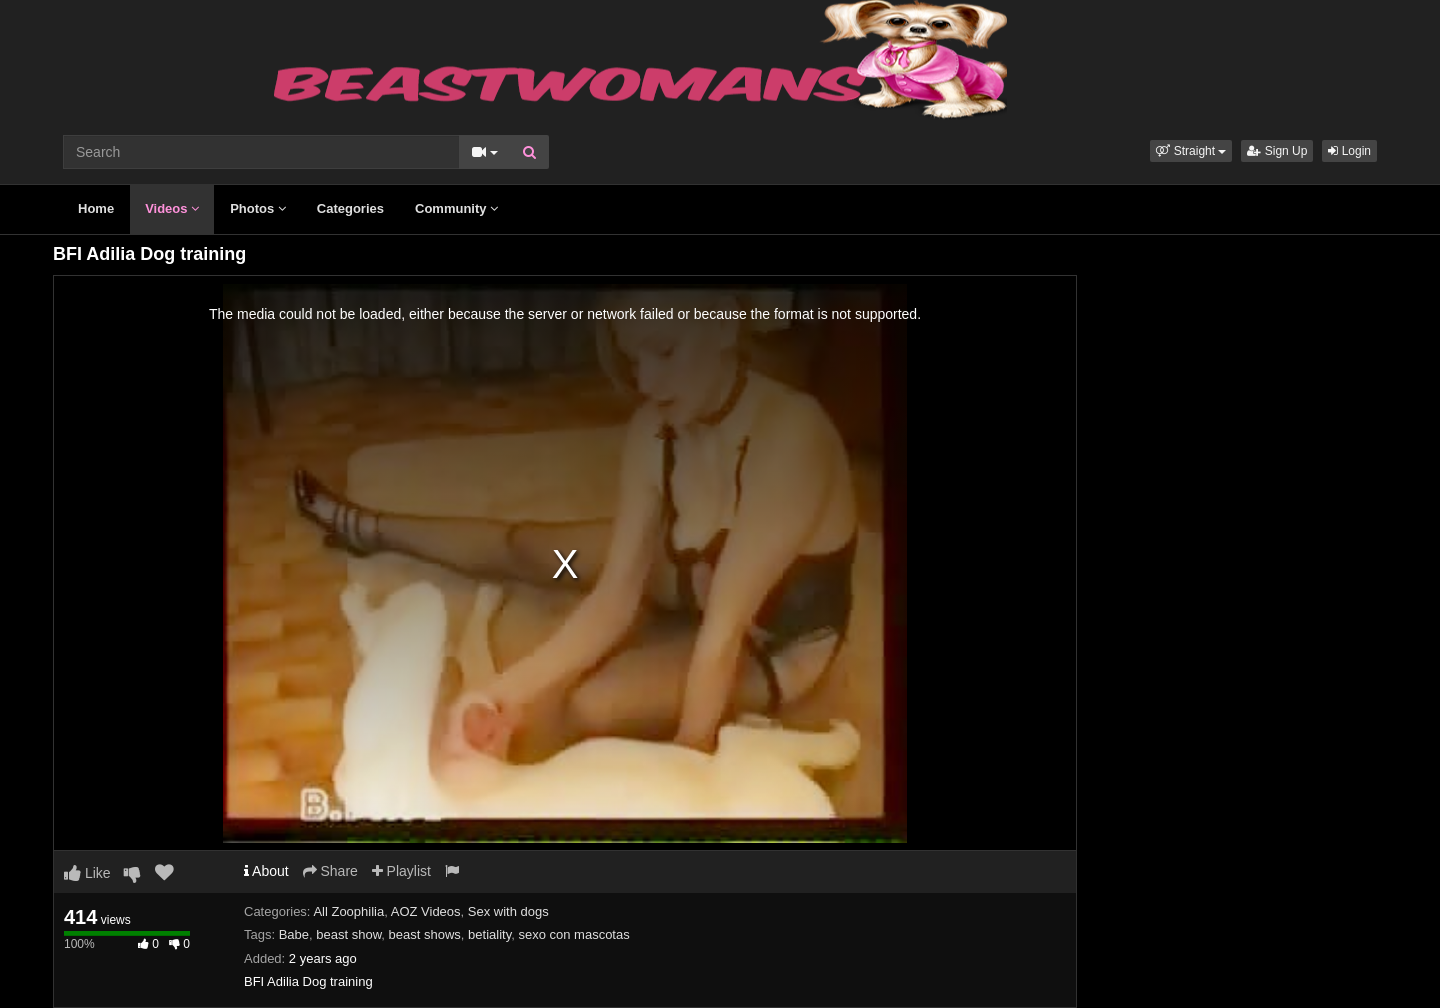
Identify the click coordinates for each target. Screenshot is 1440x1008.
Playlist (401, 871)
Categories (350, 208)
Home (96, 208)
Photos (258, 208)
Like (87, 873)
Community (456, 208)
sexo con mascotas (573, 934)
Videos (172, 208)
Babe (294, 934)
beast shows (425, 934)
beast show (348, 934)
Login (1349, 151)
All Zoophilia (348, 911)
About (266, 871)
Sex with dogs (508, 911)
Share (330, 871)
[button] (1191, 151)
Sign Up (1277, 151)
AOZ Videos (426, 911)
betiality (489, 934)
